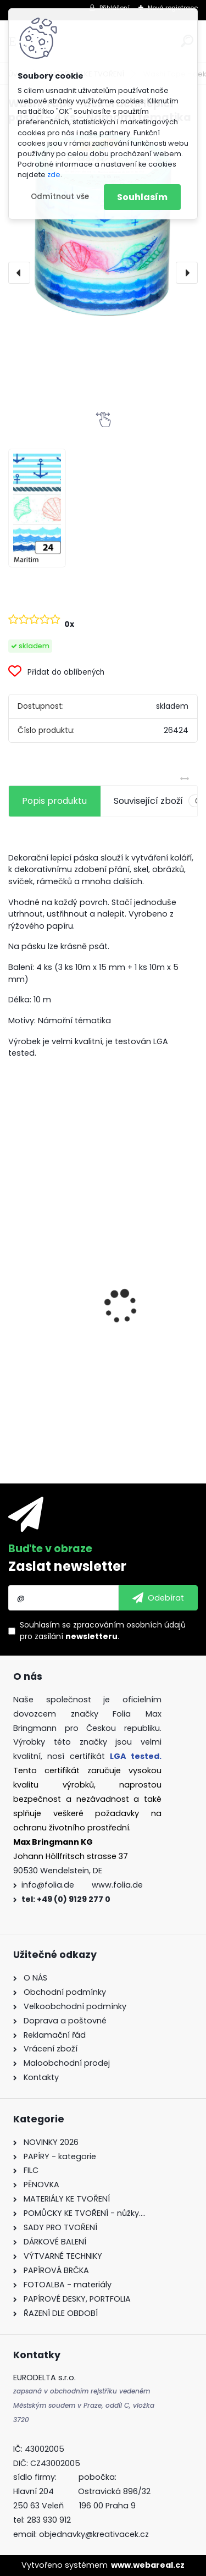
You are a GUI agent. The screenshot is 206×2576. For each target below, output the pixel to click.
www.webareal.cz (148, 2565)
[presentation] (19, 273)
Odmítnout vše (60, 196)
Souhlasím (142, 197)
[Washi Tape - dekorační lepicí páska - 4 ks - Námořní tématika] (103, 225)
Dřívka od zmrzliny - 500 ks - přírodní (95, 1302)
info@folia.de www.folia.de (82, 1884)
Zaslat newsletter (67, 1566)
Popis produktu (54, 801)
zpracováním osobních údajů (129, 1624)
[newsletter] (158, 1598)
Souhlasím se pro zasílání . (103, 1630)
